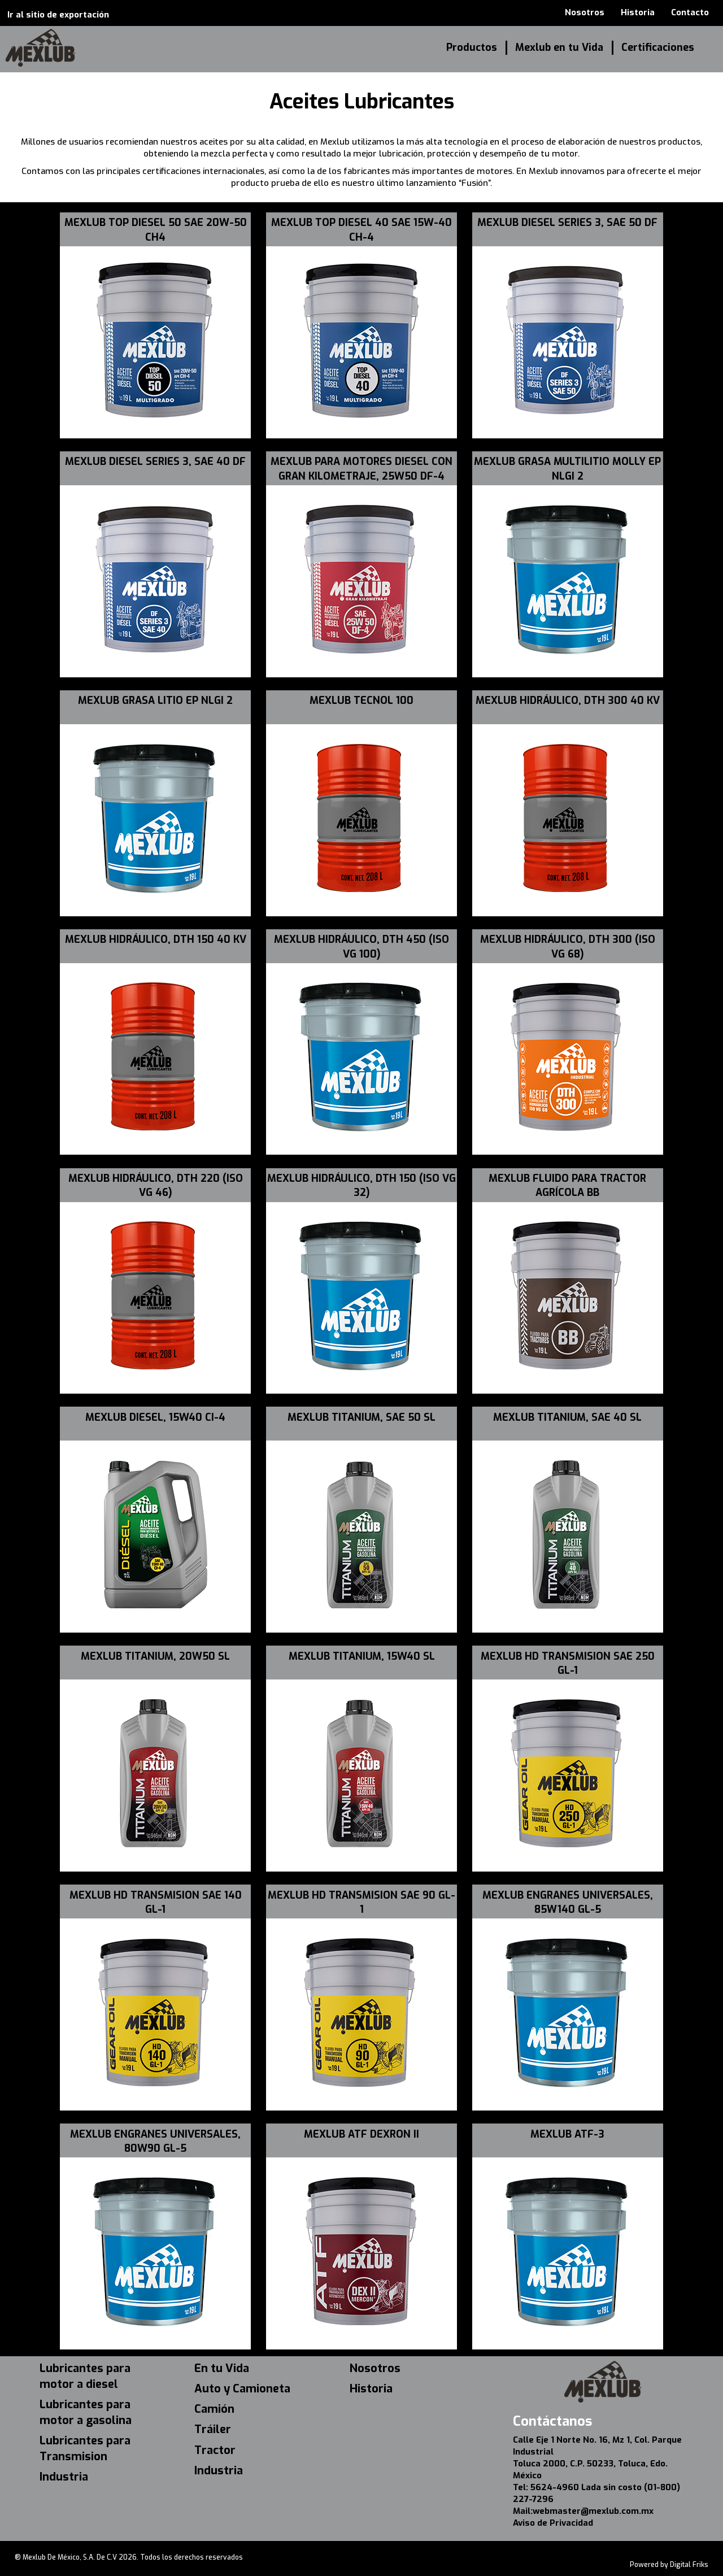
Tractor (215, 2450)
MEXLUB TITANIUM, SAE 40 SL (567, 1417)
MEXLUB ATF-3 (567, 2134)
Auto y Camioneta (242, 2388)
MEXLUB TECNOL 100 (361, 700)
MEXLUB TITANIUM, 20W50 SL (155, 1656)
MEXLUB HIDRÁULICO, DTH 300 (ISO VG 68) (567, 946)
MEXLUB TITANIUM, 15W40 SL (362, 1656)
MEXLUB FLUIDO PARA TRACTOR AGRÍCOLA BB (567, 1185)
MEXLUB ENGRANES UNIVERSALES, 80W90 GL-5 (155, 2141)
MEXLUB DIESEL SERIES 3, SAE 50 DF (567, 222)
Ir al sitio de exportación (58, 14)
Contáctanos (552, 2421)
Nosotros (584, 12)
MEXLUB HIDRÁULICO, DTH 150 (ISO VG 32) (361, 1185)
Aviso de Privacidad (553, 2523)
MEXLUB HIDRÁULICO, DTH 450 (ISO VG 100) (361, 946)
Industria (64, 2476)
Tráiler (212, 2429)
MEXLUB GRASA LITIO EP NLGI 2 (155, 700)
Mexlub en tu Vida (559, 47)
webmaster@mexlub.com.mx (593, 2511)
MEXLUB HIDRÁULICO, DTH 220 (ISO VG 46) (155, 1185)
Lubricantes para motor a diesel (85, 2376)
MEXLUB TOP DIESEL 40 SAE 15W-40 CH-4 (361, 229)
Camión (214, 2409)
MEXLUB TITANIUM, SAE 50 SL (361, 1417)
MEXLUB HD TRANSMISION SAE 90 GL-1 (361, 1902)
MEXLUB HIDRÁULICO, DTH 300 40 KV (568, 700)
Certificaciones (657, 47)
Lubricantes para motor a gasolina (86, 2412)
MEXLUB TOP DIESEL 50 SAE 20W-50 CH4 (155, 229)
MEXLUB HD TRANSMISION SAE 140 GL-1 (155, 1902)
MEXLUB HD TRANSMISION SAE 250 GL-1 (568, 1663)
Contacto (690, 12)
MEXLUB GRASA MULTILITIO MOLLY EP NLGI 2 (567, 468)
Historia (638, 12)
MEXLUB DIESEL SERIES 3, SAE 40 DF (155, 461)
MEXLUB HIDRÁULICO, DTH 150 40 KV (155, 939)
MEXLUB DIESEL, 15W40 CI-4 (155, 1417)
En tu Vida (221, 2368)
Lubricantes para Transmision (85, 2448)
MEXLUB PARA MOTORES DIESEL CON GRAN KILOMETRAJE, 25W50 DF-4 (361, 468)
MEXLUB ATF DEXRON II (361, 2134)
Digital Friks (689, 2564)
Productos (471, 47)
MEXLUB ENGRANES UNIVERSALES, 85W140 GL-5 (567, 1902)
